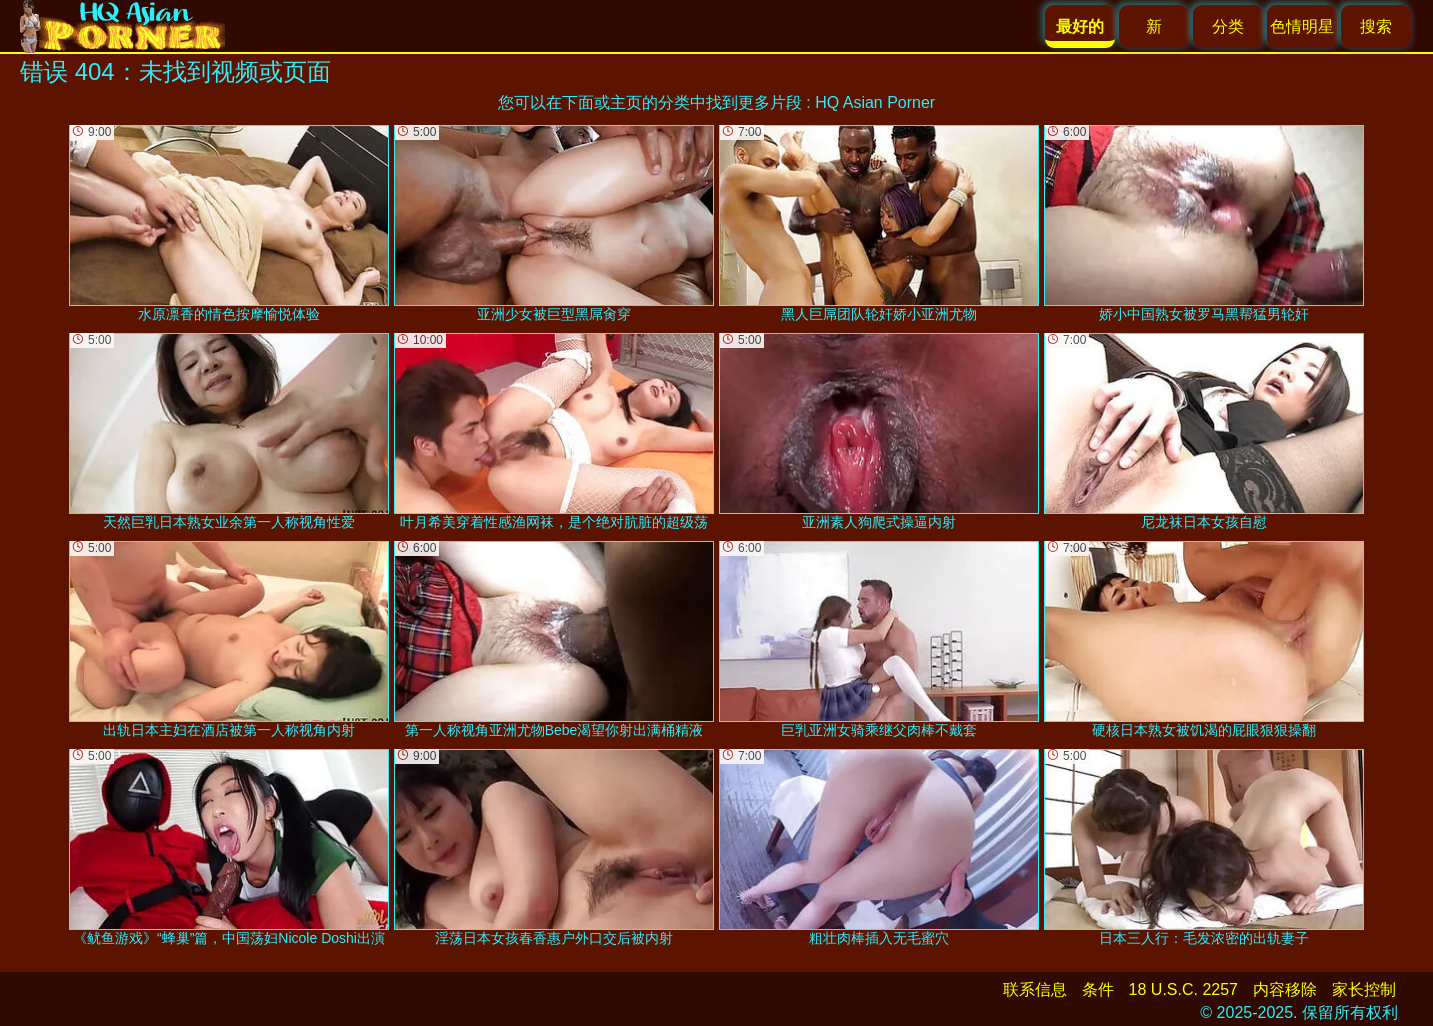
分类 (1228, 26)
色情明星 (1302, 26)
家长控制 (1364, 989)
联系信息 (1035, 989)
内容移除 (1285, 989)
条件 (1098, 989)
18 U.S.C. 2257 (1183, 989)
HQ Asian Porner (875, 102)
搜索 (1376, 26)
